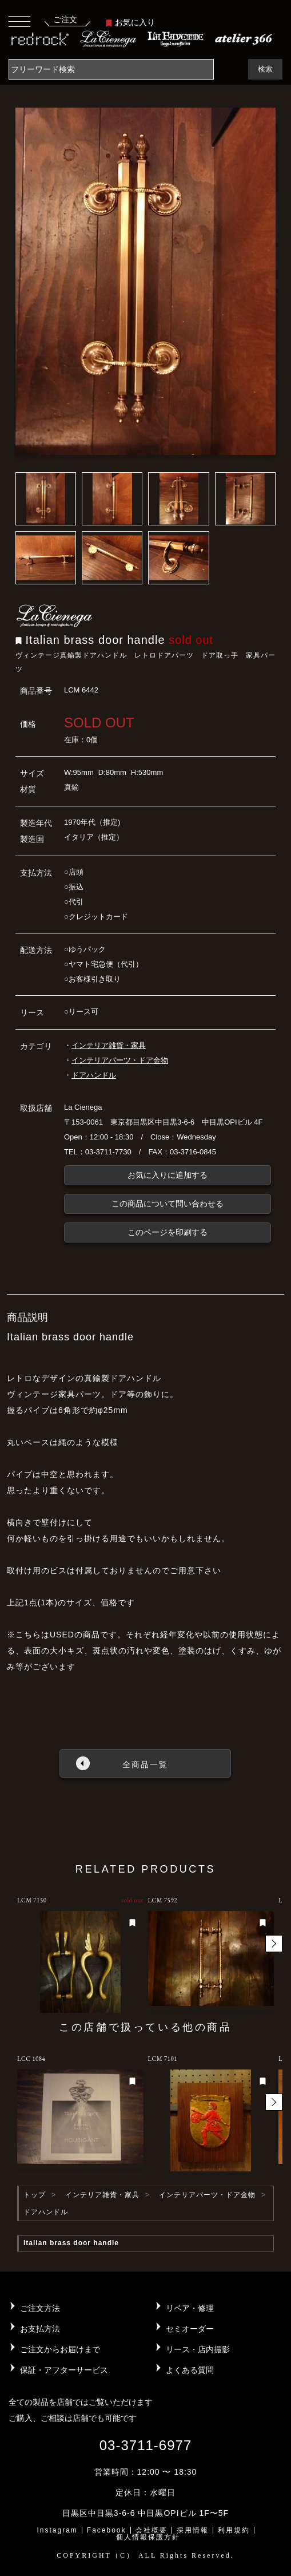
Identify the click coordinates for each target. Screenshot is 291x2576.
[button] (273, 1943)
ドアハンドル (93, 1075)
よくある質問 (190, 2370)
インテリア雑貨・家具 (108, 1045)
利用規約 (234, 2530)
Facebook (106, 2530)
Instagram (57, 2530)
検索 (265, 69)
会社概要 (151, 2530)
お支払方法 (40, 2328)
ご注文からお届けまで (60, 2349)
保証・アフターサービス (64, 2370)
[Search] (111, 69)
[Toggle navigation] (19, 20)
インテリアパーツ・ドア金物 (119, 1060)
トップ (34, 2195)
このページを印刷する (167, 1232)
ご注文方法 (40, 2308)
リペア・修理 (190, 2308)
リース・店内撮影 (198, 2349)
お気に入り (130, 22)
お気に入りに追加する (167, 1175)
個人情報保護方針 (148, 2537)
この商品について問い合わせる (167, 1203)
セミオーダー (190, 2328)
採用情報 (193, 2530)
